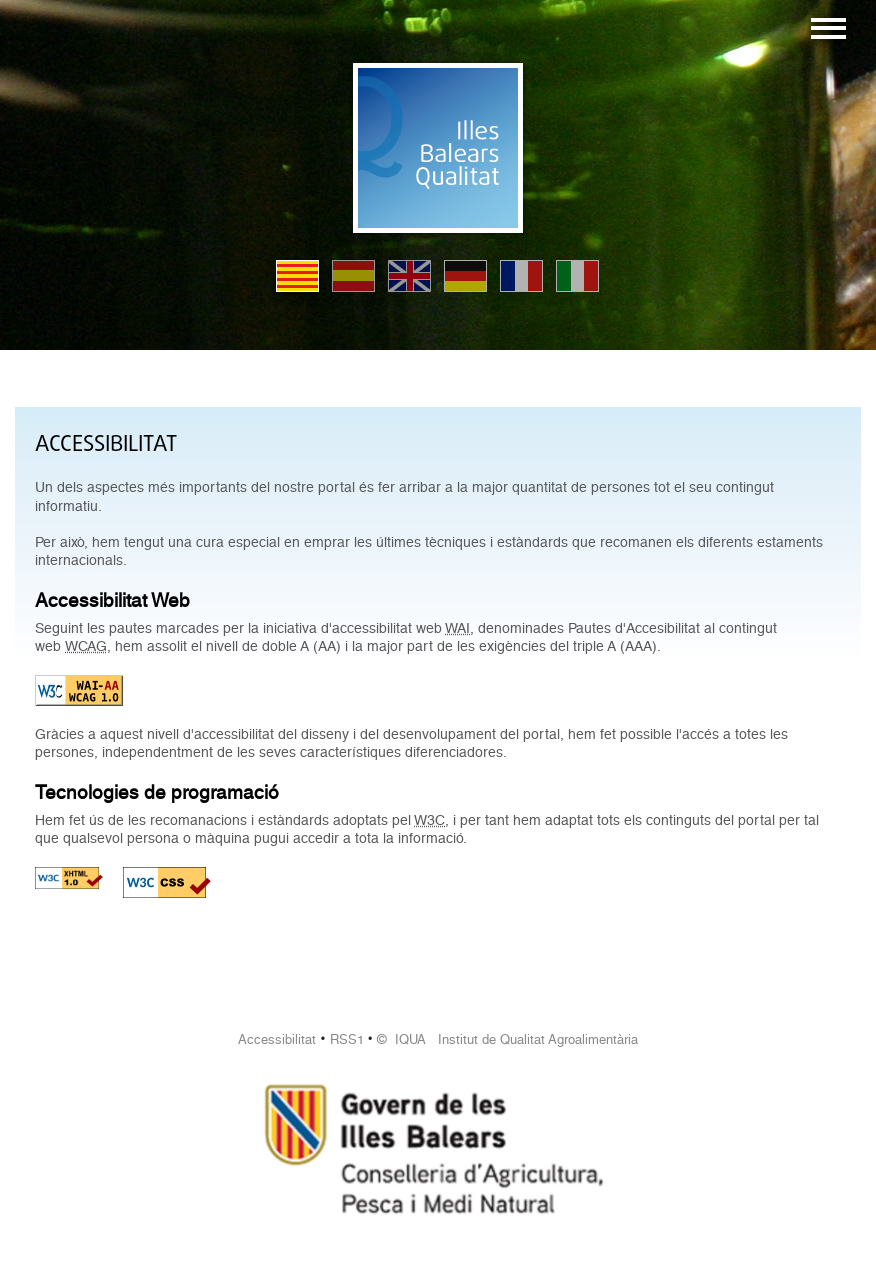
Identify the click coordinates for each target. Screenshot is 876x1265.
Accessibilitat (277, 1039)
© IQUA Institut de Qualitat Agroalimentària (507, 1039)
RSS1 (347, 1039)
